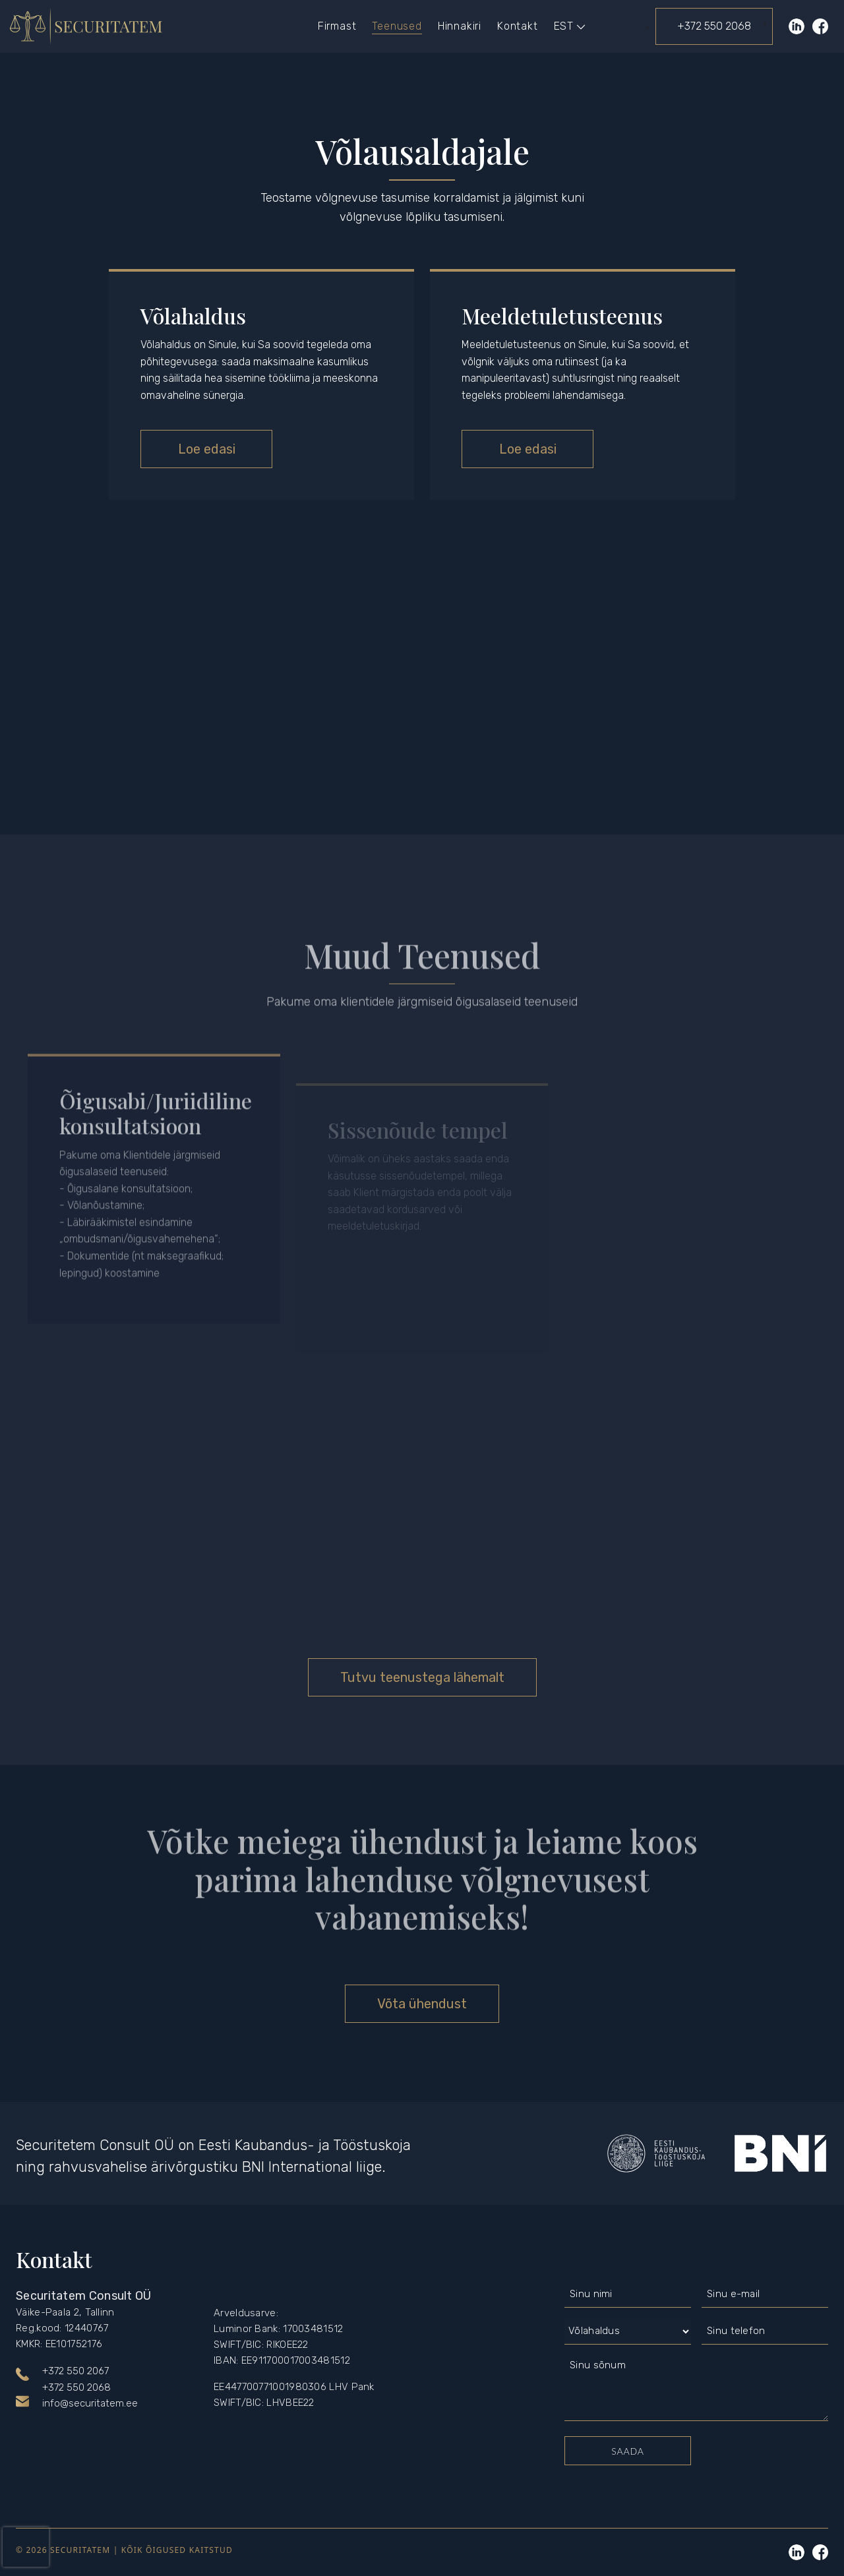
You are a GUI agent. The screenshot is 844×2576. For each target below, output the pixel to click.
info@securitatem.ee (90, 2403)
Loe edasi (206, 449)
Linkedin (796, 2552)
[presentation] (26, 2547)
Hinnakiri (459, 26)
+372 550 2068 (714, 26)
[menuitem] (564, 26)
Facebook (820, 26)
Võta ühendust (422, 2004)
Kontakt (517, 26)
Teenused (396, 26)
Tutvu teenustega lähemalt (422, 1677)
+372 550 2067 (75, 2371)
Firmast (337, 26)
